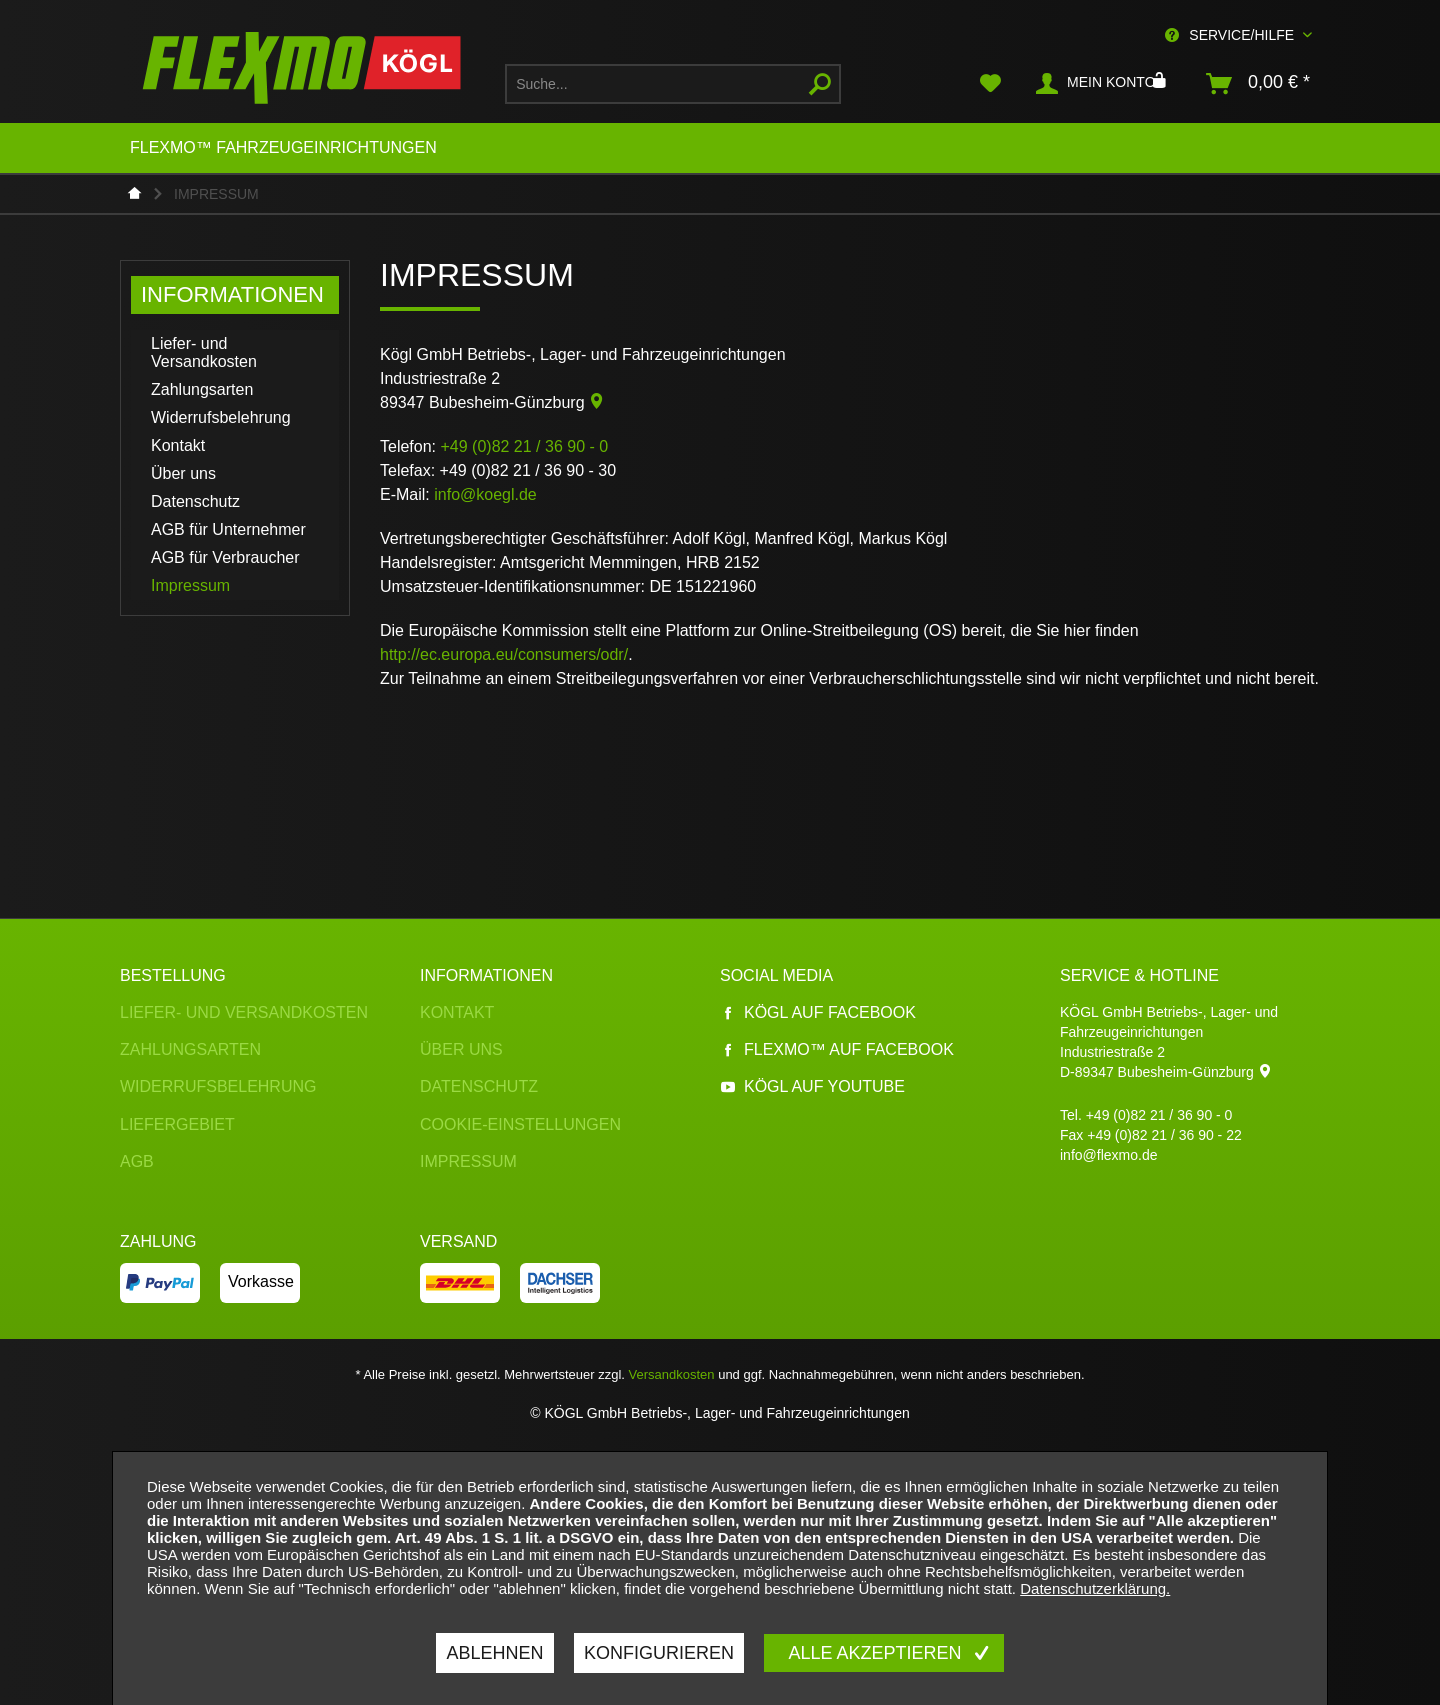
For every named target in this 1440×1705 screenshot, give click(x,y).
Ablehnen (494, 1653)
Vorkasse (261, 1281)
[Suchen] (820, 84)
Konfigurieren (659, 1653)
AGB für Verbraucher (225, 557)
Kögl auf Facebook (818, 1012)
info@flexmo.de (1108, 1155)
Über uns (183, 473)
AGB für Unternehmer (228, 529)
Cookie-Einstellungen (520, 1124)
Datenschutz (195, 501)
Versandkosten (672, 1374)
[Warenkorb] (1259, 84)
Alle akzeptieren (877, 1653)
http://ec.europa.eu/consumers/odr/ (504, 654)
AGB (137, 1161)
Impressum (190, 585)
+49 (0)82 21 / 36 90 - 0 (1159, 1115)
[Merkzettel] (990, 84)
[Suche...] (673, 84)
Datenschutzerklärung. (1095, 1588)
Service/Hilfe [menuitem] (1231, 35)
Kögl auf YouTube (812, 1086)
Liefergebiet (177, 1124)
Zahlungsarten (202, 389)
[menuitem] (673, 84)
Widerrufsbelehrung (221, 417)
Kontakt (178, 445)
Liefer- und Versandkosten (204, 352)
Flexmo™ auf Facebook (837, 1049)
